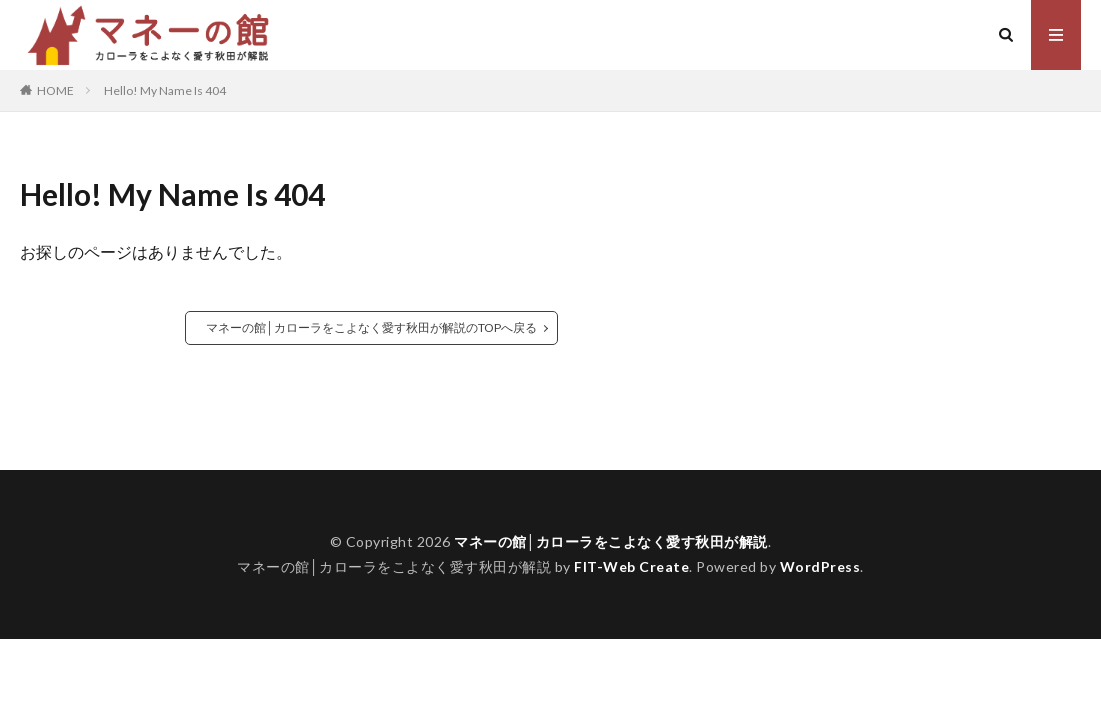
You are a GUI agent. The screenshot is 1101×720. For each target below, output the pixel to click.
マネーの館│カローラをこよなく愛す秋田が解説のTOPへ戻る (371, 327)
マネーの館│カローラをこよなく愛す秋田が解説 (611, 541)
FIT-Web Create (631, 566)
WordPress (820, 566)
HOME (55, 90)
